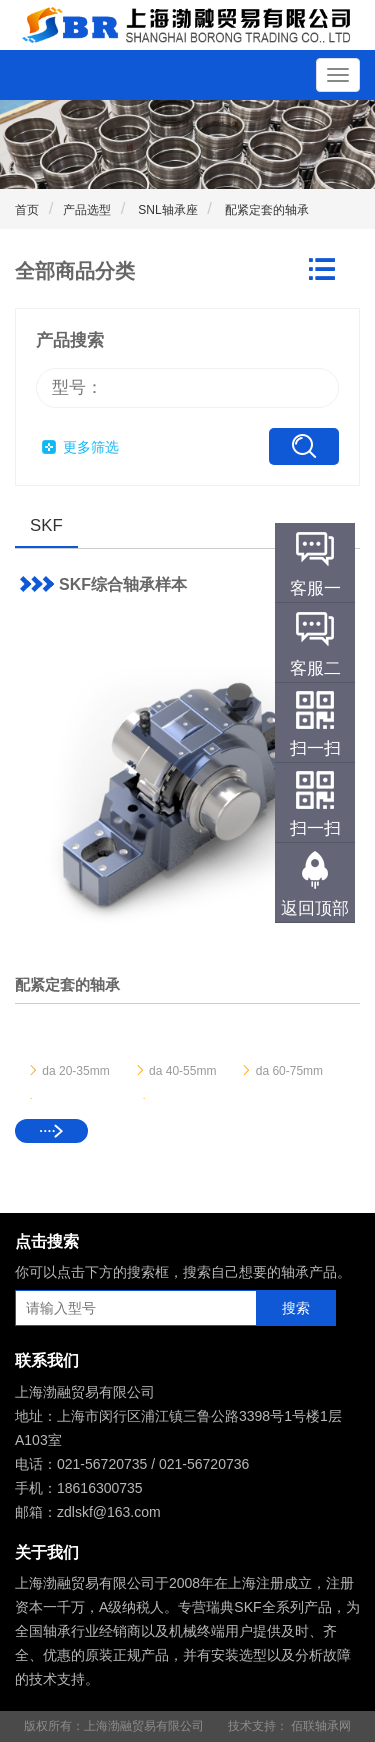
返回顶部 (315, 908)
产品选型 (87, 210)
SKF (46, 525)
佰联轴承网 (321, 1726)
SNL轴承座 (166, 210)
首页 (27, 210)
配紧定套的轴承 (265, 210)
